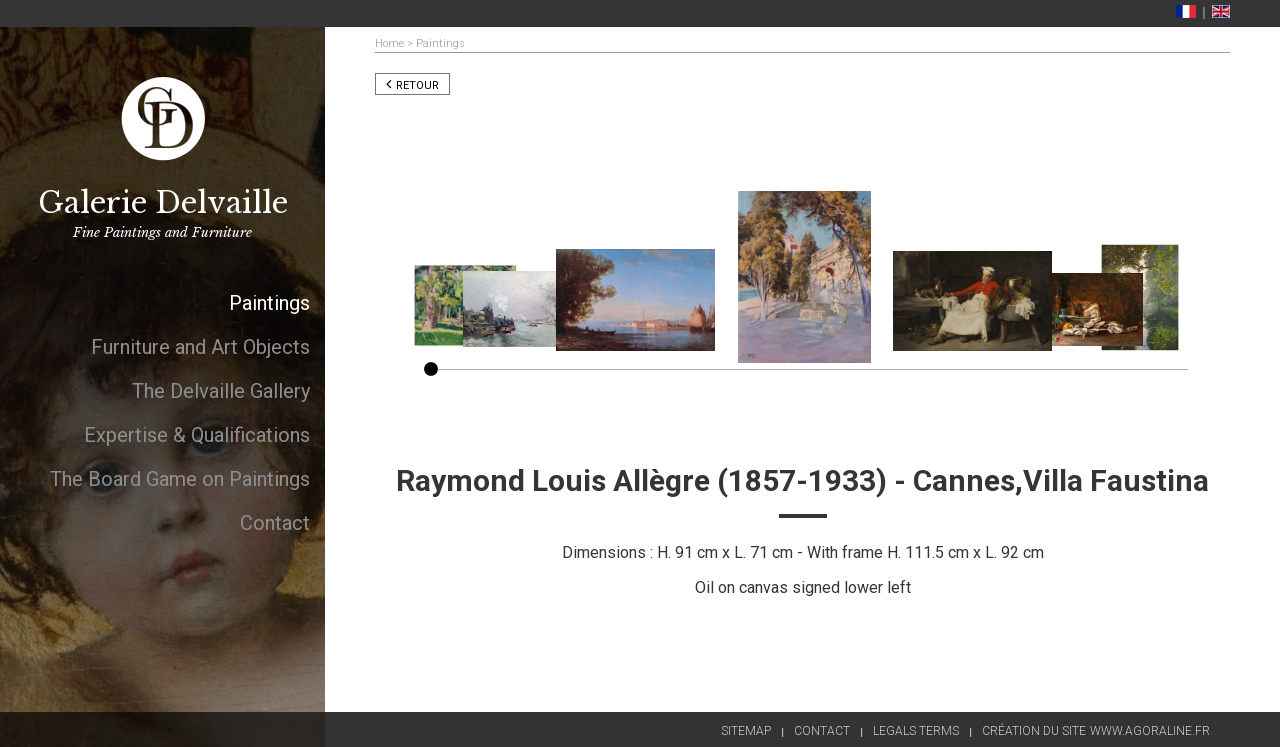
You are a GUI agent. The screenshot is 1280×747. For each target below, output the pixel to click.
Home (389, 43)
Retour (412, 85)
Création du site (1034, 731)
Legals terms (916, 731)
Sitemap (746, 731)
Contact (822, 731)
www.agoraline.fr (1150, 731)
